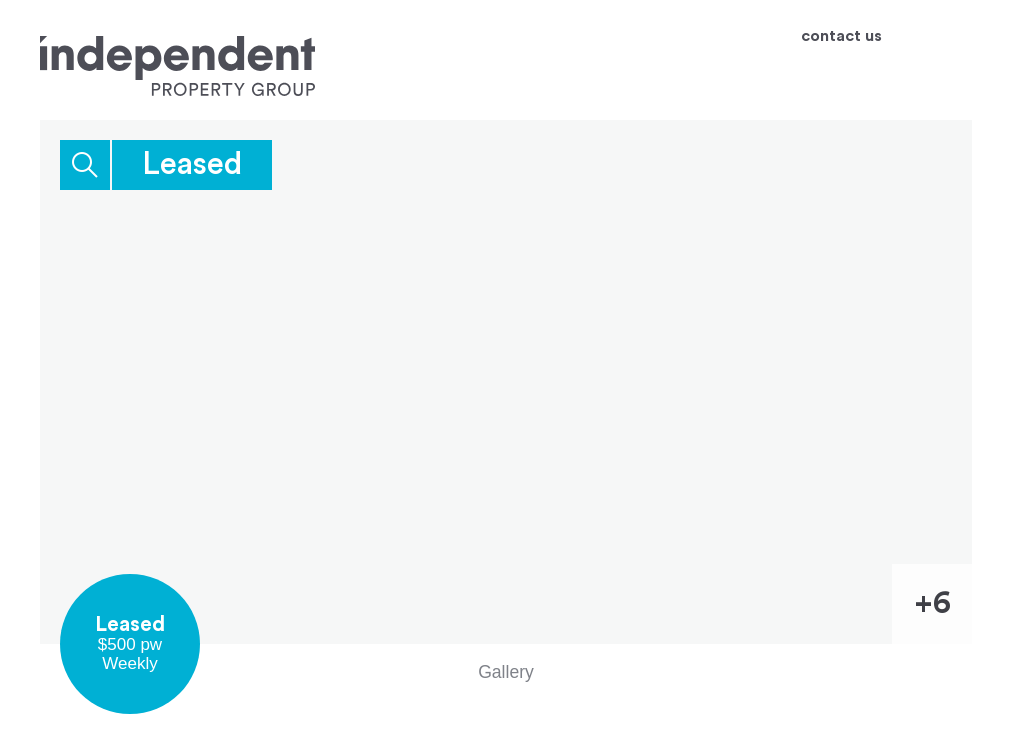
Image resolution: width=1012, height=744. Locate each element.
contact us (841, 36)
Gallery (506, 672)
